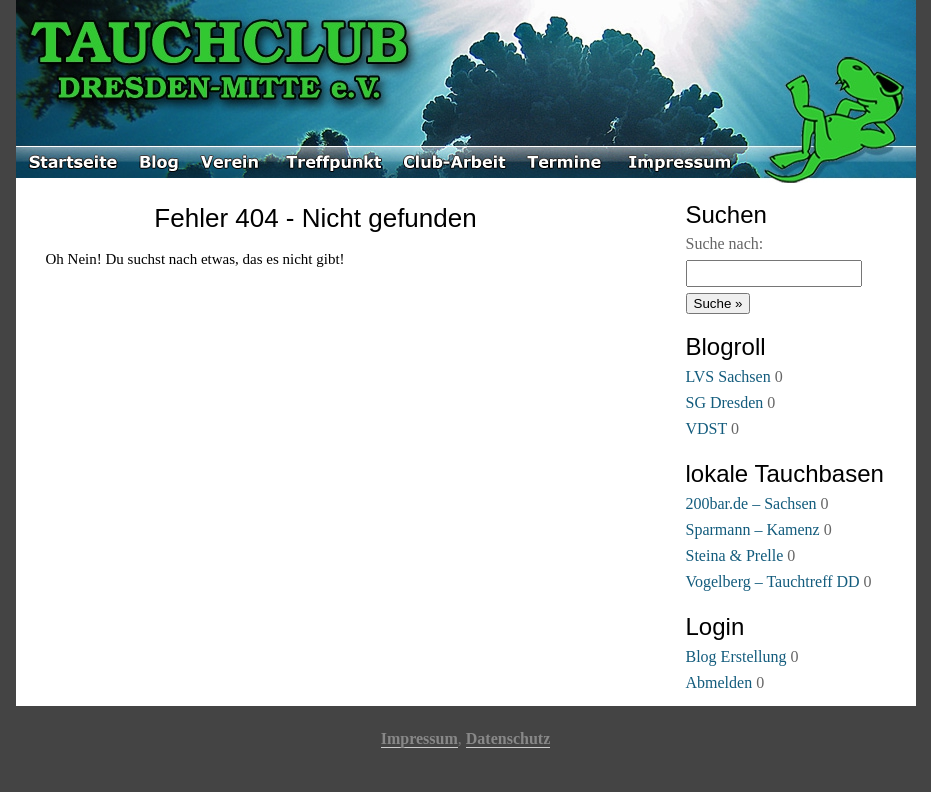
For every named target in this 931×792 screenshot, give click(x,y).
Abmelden (719, 682)
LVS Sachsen (728, 376)
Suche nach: (725, 243)
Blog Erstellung (736, 656)
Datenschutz (508, 738)
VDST (707, 428)
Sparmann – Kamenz (753, 529)
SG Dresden (725, 402)
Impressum (419, 738)
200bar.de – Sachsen (751, 503)
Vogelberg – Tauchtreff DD (773, 581)
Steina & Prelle (735, 555)
